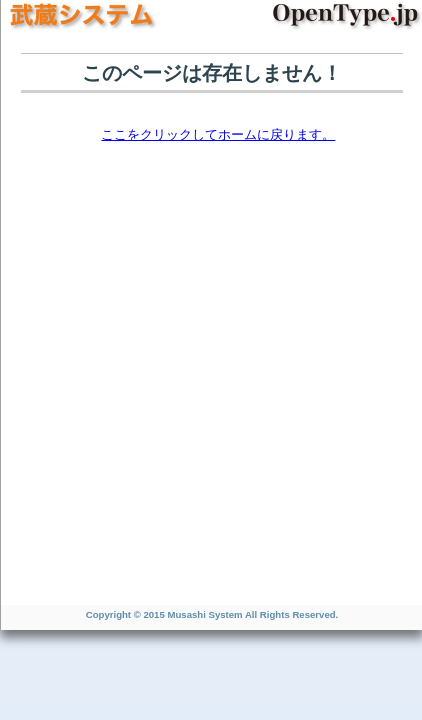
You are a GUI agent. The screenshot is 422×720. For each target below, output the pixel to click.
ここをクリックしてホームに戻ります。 (218, 134)
